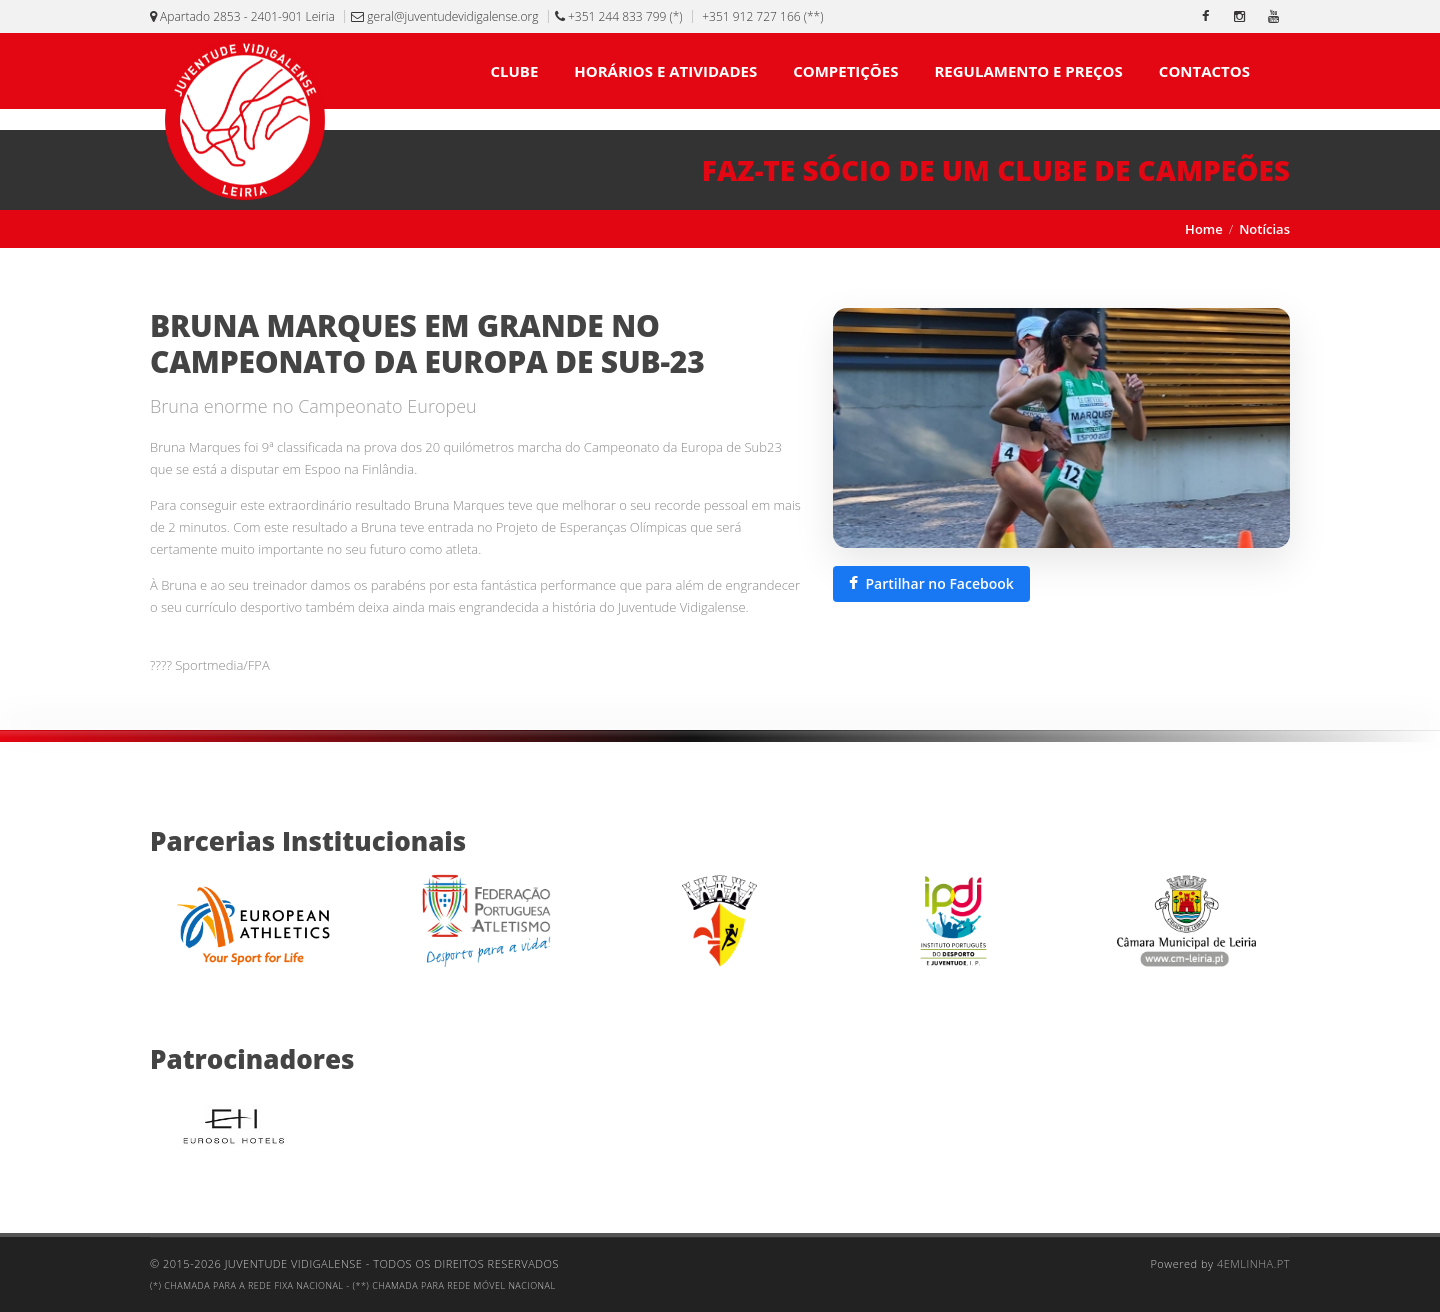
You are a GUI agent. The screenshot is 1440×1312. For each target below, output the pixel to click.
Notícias (1264, 229)
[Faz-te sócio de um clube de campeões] (720, 170)
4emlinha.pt (1253, 1263)
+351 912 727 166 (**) (761, 16)
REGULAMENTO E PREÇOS (1028, 71)
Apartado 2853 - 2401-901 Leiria (242, 16)
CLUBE (514, 71)
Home (1204, 229)
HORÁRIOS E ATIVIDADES (665, 71)
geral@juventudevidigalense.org (444, 16)
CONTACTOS (1204, 71)
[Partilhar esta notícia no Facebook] (931, 584)
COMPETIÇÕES (845, 71)
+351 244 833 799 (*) (619, 16)
